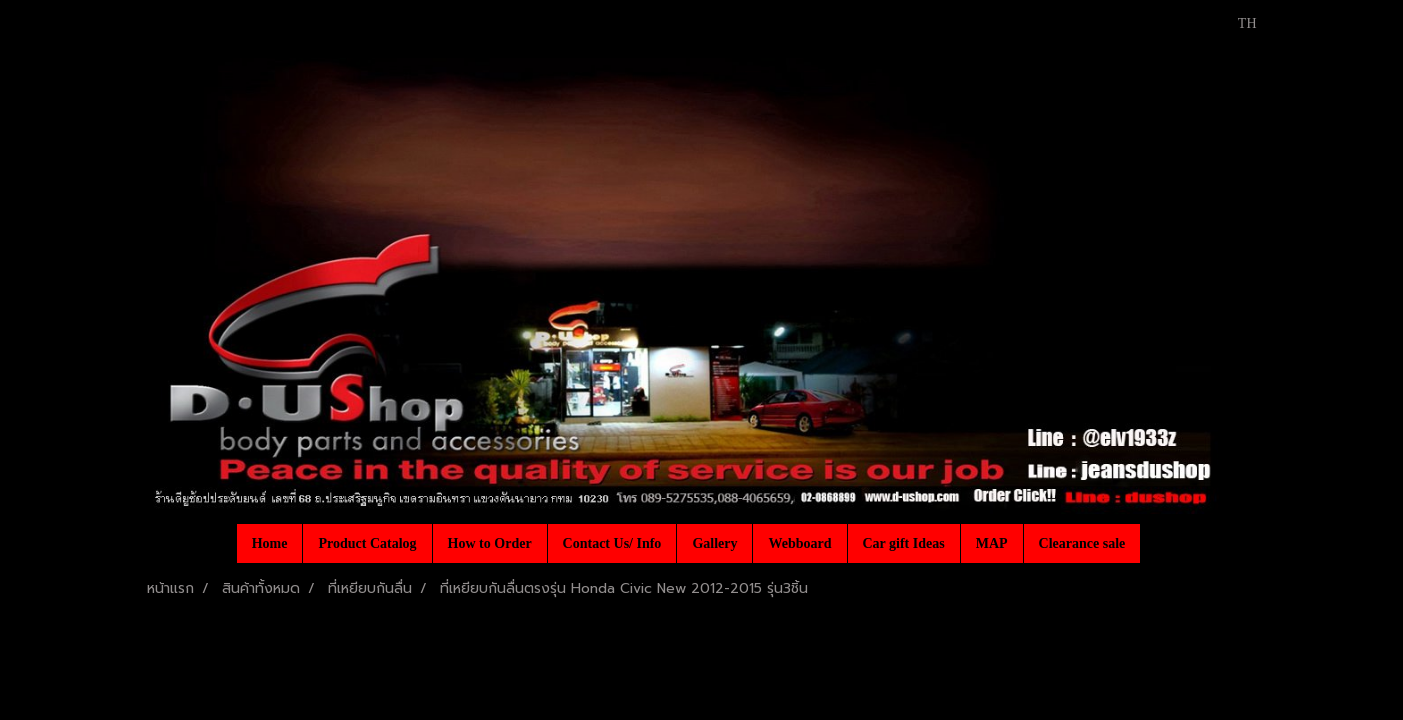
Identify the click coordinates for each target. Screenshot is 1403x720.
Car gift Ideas (904, 543)
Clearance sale (1082, 543)
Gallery (714, 543)
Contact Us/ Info (612, 543)
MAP (992, 543)
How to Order (490, 543)
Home (270, 543)
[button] (1158, 543)
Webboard (799, 543)
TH (1236, 23)
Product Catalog (367, 543)
